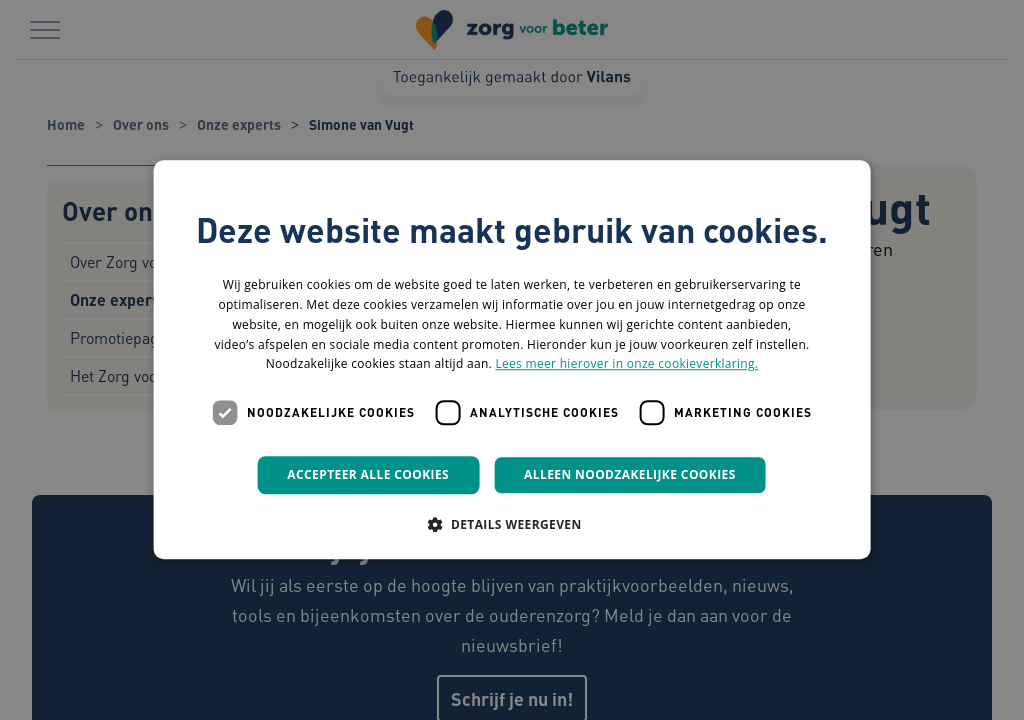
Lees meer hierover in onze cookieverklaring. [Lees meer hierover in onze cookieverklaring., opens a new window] (626, 364)
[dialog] (512, 360)
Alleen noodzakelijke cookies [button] (630, 474)
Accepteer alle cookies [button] (368, 474)
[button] (511, 525)
